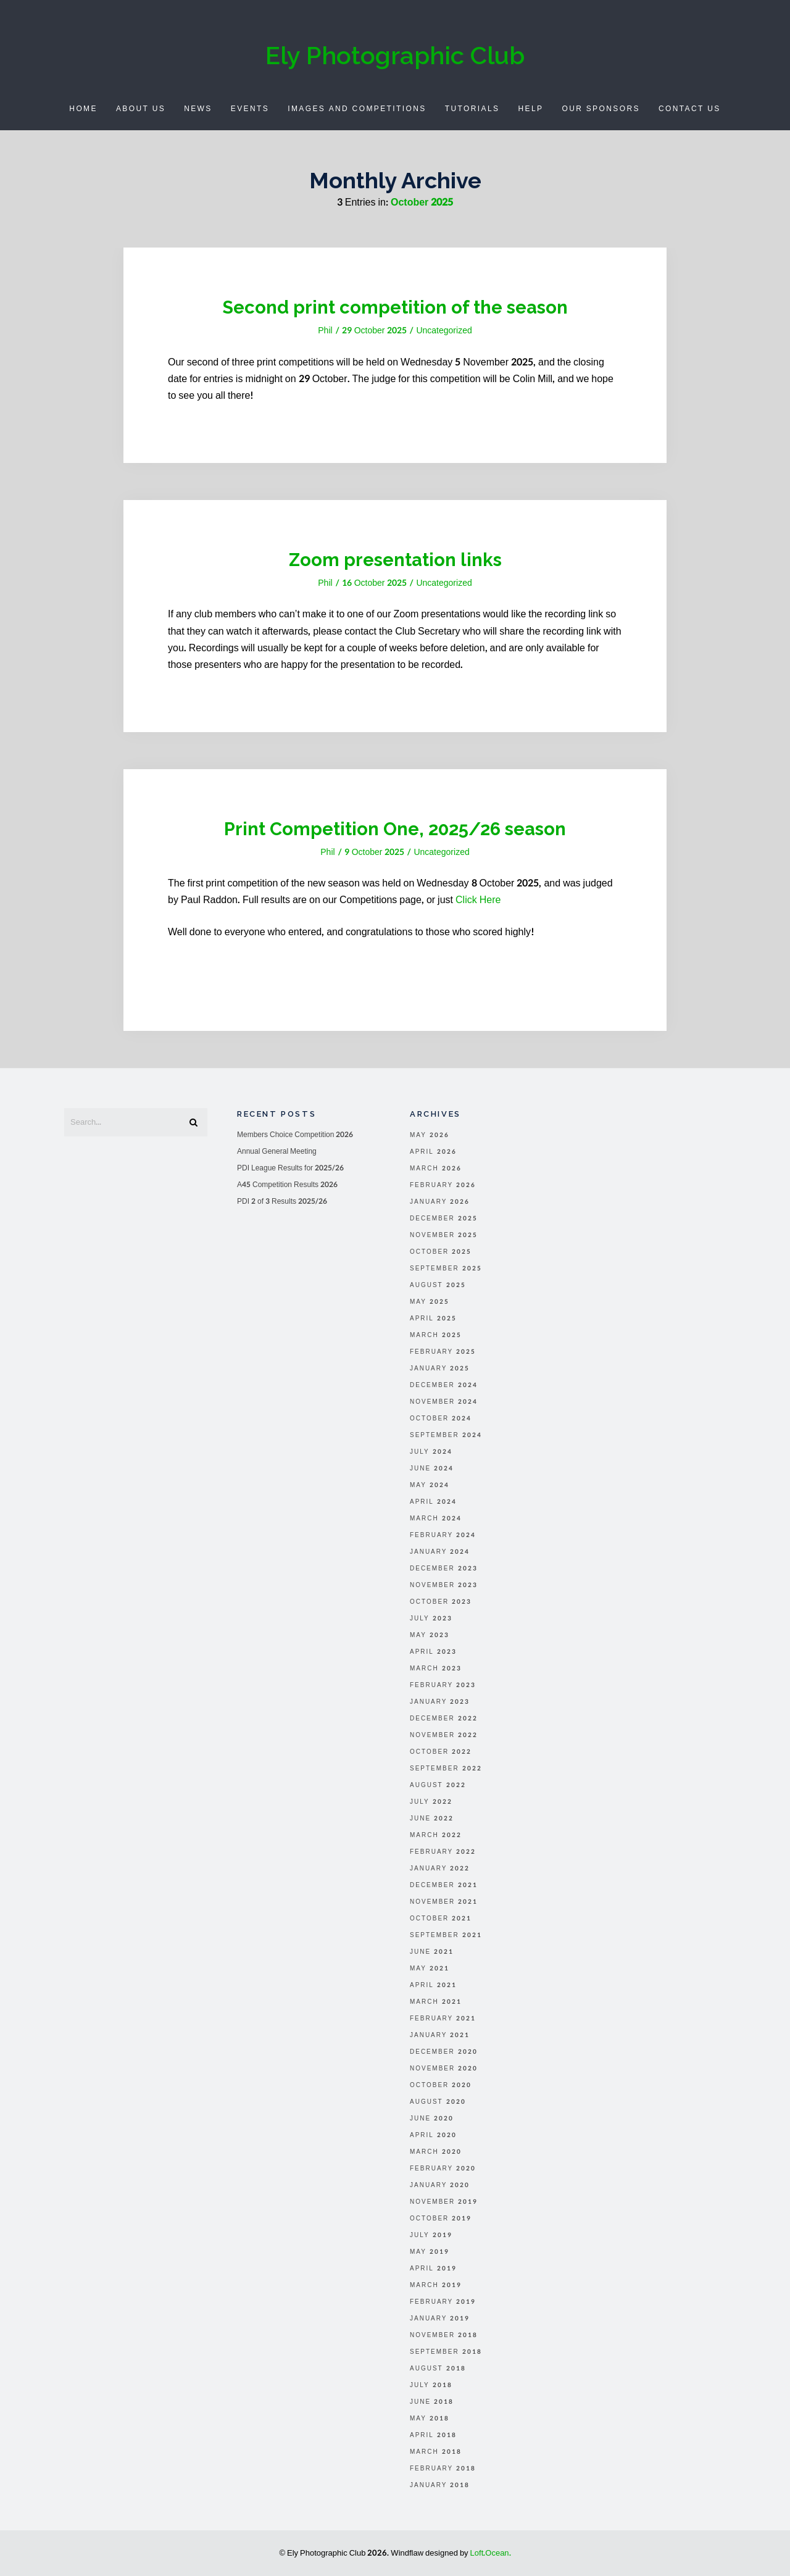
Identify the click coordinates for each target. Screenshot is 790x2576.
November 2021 (444, 1901)
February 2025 (443, 1351)
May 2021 (429, 1968)
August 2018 (438, 2368)
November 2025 (444, 1235)
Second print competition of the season (395, 306)
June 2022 (432, 1818)
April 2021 (433, 1985)
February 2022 (443, 1851)
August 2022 (438, 1785)
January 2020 (440, 2185)
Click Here (478, 900)
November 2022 (444, 1735)
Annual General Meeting (277, 1151)
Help (530, 108)
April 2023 (433, 1651)
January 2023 (440, 1701)
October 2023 (441, 1601)
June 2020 (432, 2118)
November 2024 (444, 1401)
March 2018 (436, 2451)
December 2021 (444, 1885)
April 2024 (433, 1501)
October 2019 (441, 2218)
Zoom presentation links (395, 559)
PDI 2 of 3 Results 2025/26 (282, 1201)
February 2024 (443, 1535)
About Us (140, 108)
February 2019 (443, 2301)
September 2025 (446, 1268)
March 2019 (436, 2285)
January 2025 (440, 1368)
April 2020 (433, 2135)
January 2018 (440, 2485)
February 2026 (443, 1185)
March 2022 (436, 1835)
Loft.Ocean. (490, 2553)
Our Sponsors (600, 108)
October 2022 (441, 1751)
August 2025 (438, 1285)
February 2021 (443, 2018)
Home (83, 108)
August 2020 (438, 2101)
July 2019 (431, 2235)
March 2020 (436, 2151)
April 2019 (433, 2268)
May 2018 (429, 2418)
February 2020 (443, 2168)
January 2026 (440, 1201)
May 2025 (429, 1301)
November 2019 (444, 2201)
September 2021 (446, 1935)
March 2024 (436, 1518)
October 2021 (441, 1918)
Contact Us (690, 108)
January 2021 (440, 2035)
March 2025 (436, 1335)
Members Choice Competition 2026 (295, 1134)
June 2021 (432, 1951)
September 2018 (446, 2351)
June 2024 (432, 1468)
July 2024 (431, 1451)
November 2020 (444, 2068)
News (198, 108)
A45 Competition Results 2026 (287, 1184)
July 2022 (431, 1801)
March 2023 (436, 1668)
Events (250, 108)
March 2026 (436, 1168)
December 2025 (444, 1218)
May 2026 (429, 1135)
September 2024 (446, 1435)
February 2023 (443, 1685)
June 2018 (432, 2401)
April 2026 (433, 1151)
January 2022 (440, 1868)
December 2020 (444, 2051)
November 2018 (444, 2335)
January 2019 (440, 2318)
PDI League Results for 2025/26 (290, 1168)
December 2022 (444, 1718)
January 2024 (440, 1551)
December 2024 (444, 1385)
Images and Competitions (357, 108)
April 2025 (433, 1318)
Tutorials (472, 108)
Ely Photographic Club (395, 55)
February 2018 (443, 2468)
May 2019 (429, 2251)
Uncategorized (444, 330)
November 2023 (444, 1585)
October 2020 (441, 2085)
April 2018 (433, 2435)
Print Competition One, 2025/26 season (395, 828)
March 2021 (436, 2001)
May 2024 (429, 1485)
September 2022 (446, 1768)
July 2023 (431, 1618)
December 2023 (444, 1568)
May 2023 (429, 1635)
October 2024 (441, 1418)
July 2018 (431, 2385)
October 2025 (441, 1251)
